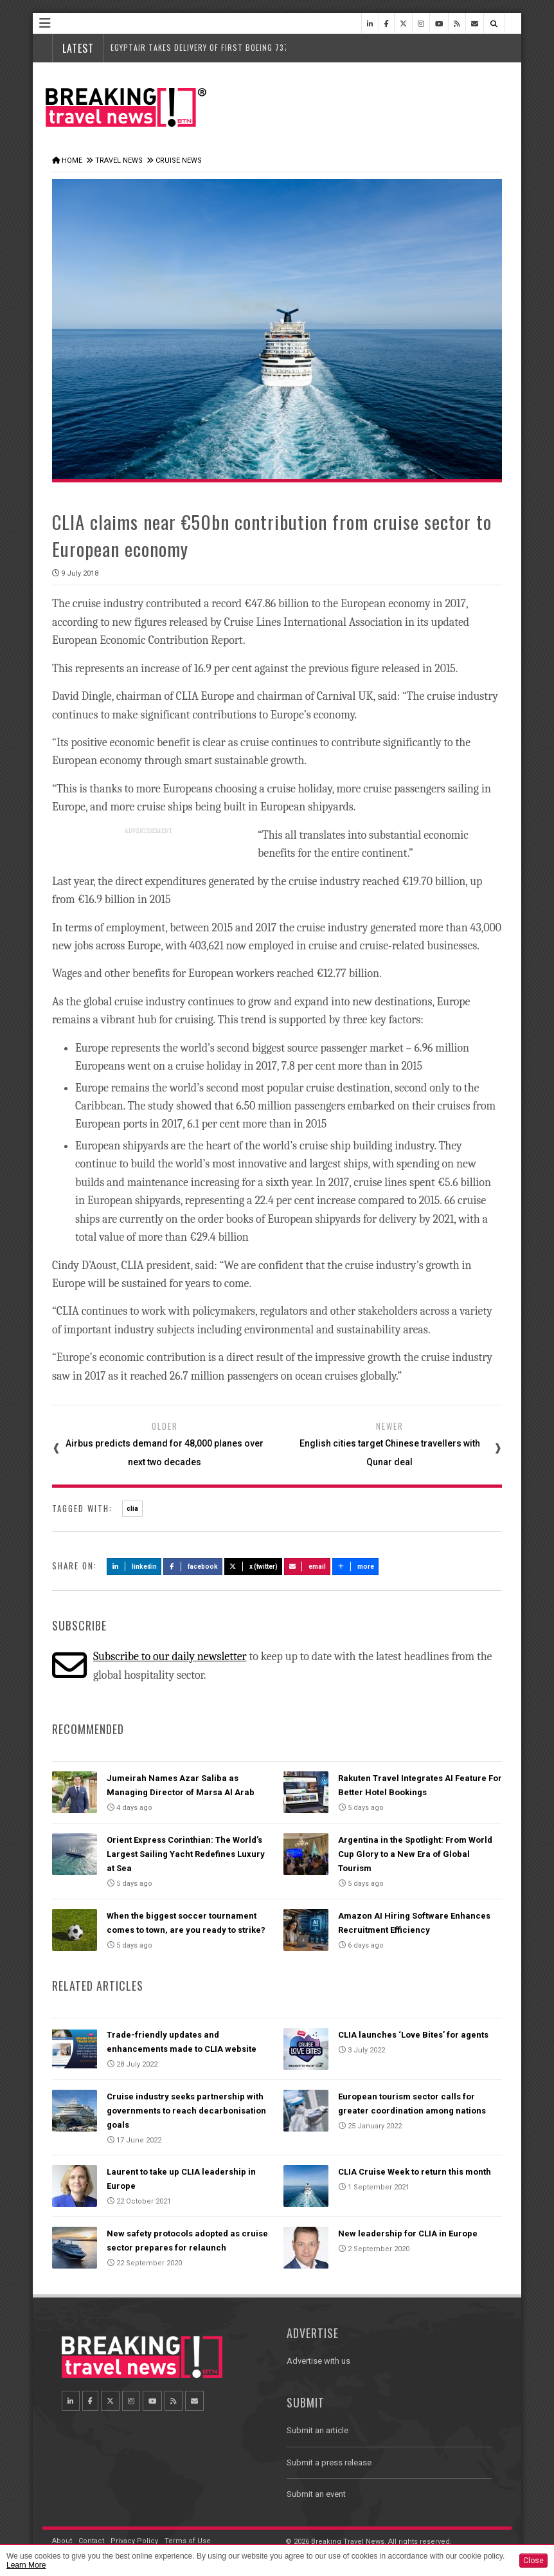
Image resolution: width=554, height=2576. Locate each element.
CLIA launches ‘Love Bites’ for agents (413, 2035)
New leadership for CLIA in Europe (408, 2233)
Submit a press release (329, 2462)
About (62, 2541)
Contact (91, 2541)
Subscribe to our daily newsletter (170, 1656)
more (355, 1566)
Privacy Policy (134, 2541)
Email (307, 1566)
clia (132, 1508)
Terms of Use (188, 2541)
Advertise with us (318, 2361)
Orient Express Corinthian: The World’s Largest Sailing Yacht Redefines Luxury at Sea (186, 1854)
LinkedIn (134, 1566)
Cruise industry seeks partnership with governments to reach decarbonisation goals (186, 2111)
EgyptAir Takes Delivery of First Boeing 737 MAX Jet (216, 47)
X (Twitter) (253, 1566)
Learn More (26, 2565)
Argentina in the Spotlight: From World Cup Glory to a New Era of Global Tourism (415, 1854)
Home (72, 160)
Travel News (119, 160)
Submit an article (317, 2430)
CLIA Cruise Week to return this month (414, 2172)
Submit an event (316, 2494)
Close (533, 2560)
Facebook (193, 1566)
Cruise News (179, 160)
